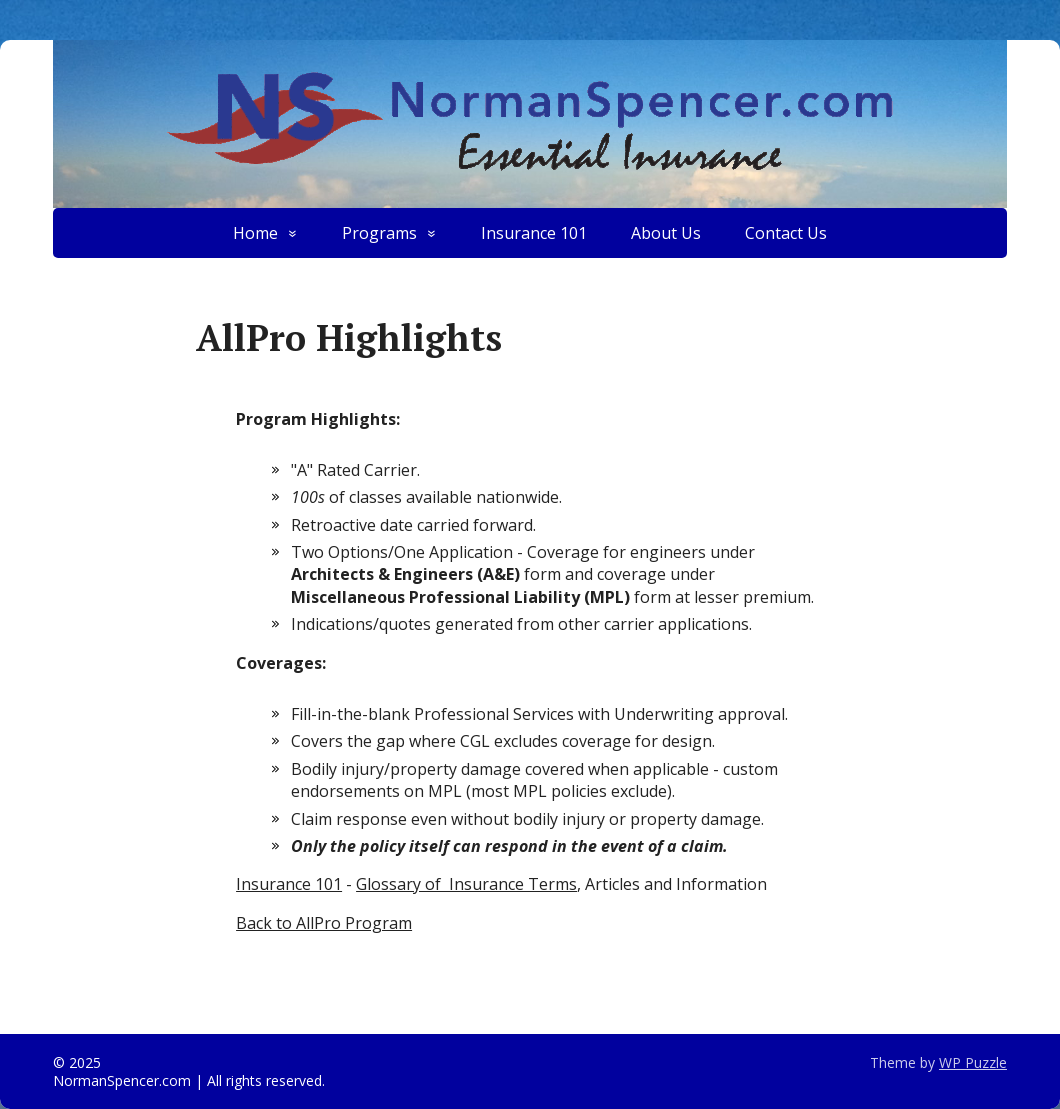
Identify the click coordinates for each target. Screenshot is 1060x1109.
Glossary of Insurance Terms (466, 884)
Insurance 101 (534, 233)
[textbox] (555, 545)
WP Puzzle (973, 1062)
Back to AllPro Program (324, 923)
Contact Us (786, 233)
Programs (379, 233)
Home (255, 233)
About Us (666, 233)
